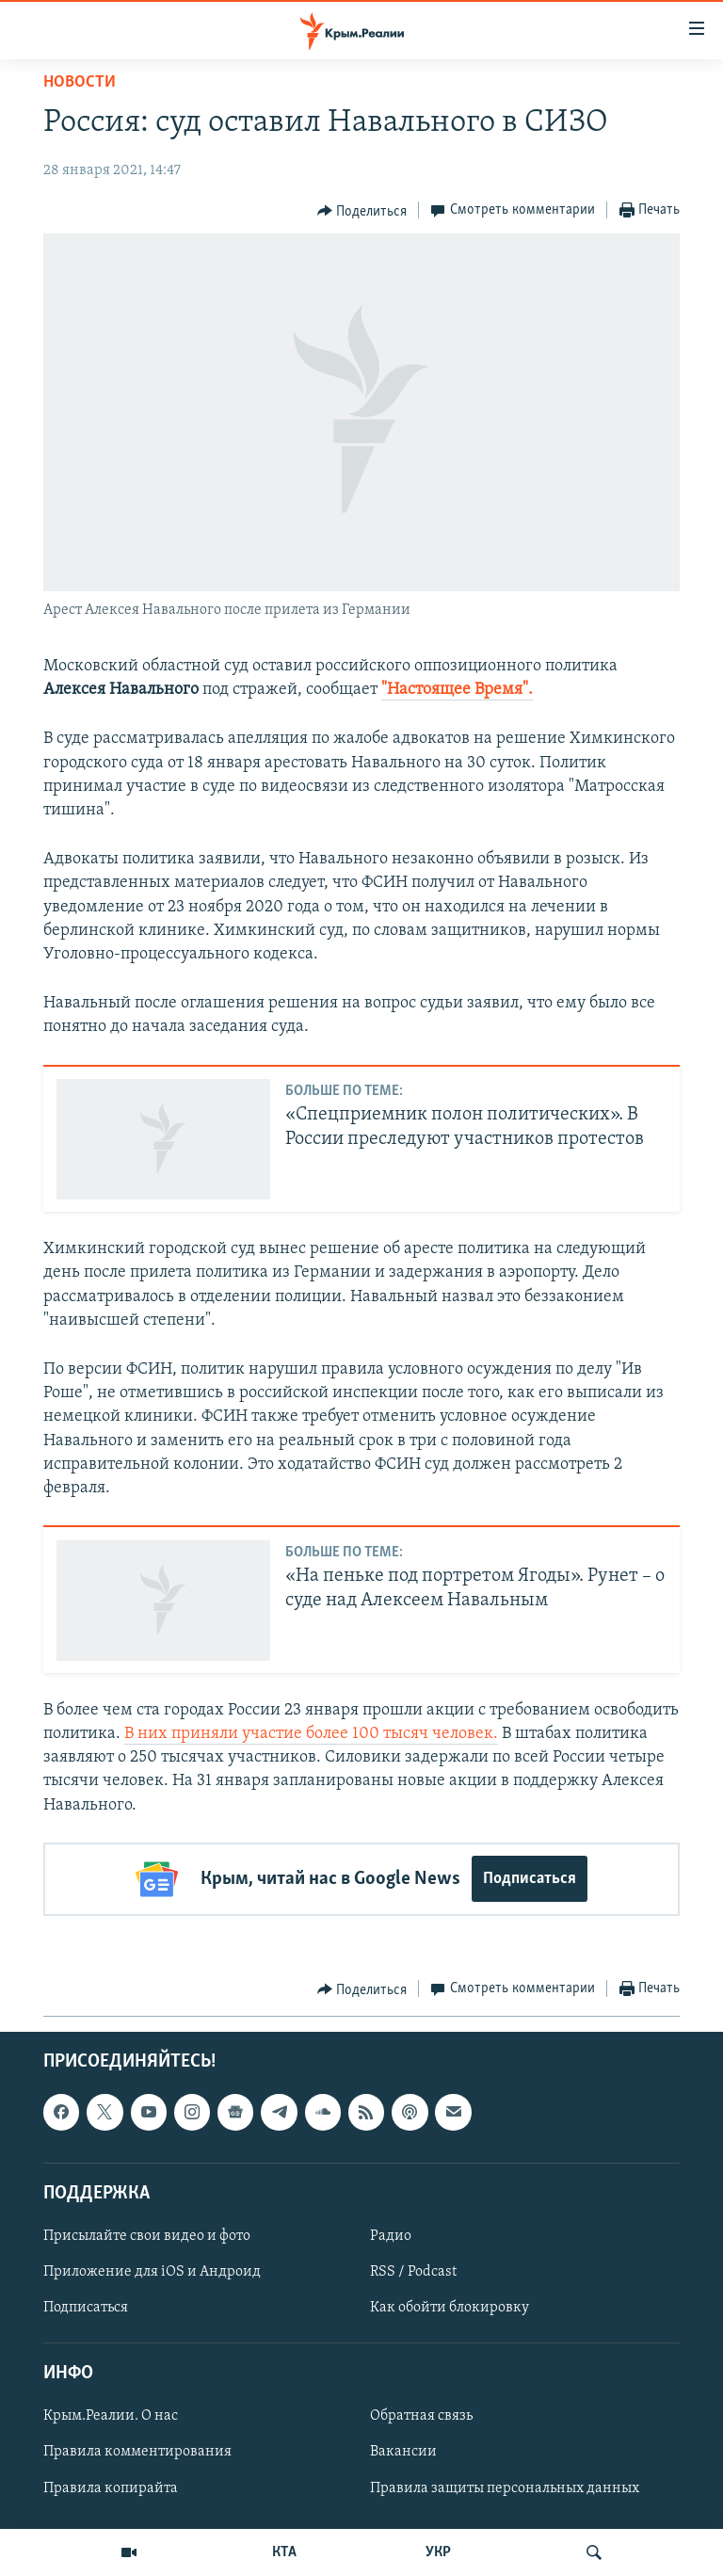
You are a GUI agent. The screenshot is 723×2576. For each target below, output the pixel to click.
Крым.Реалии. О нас (110, 2415)
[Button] (362, 211)
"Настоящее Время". (457, 690)
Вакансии (403, 2451)
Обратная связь (421, 2415)
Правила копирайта (110, 2487)
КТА (284, 2552)
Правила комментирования (137, 2451)
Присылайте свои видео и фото (146, 2236)
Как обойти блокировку (449, 2307)
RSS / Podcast (413, 2271)
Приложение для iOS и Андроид (152, 2271)
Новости (79, 82)
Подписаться (529, 1879)
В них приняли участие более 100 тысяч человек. (311, 1734)
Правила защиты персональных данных (504, 2487)
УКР (438, 2552)
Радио (390, 2236)
